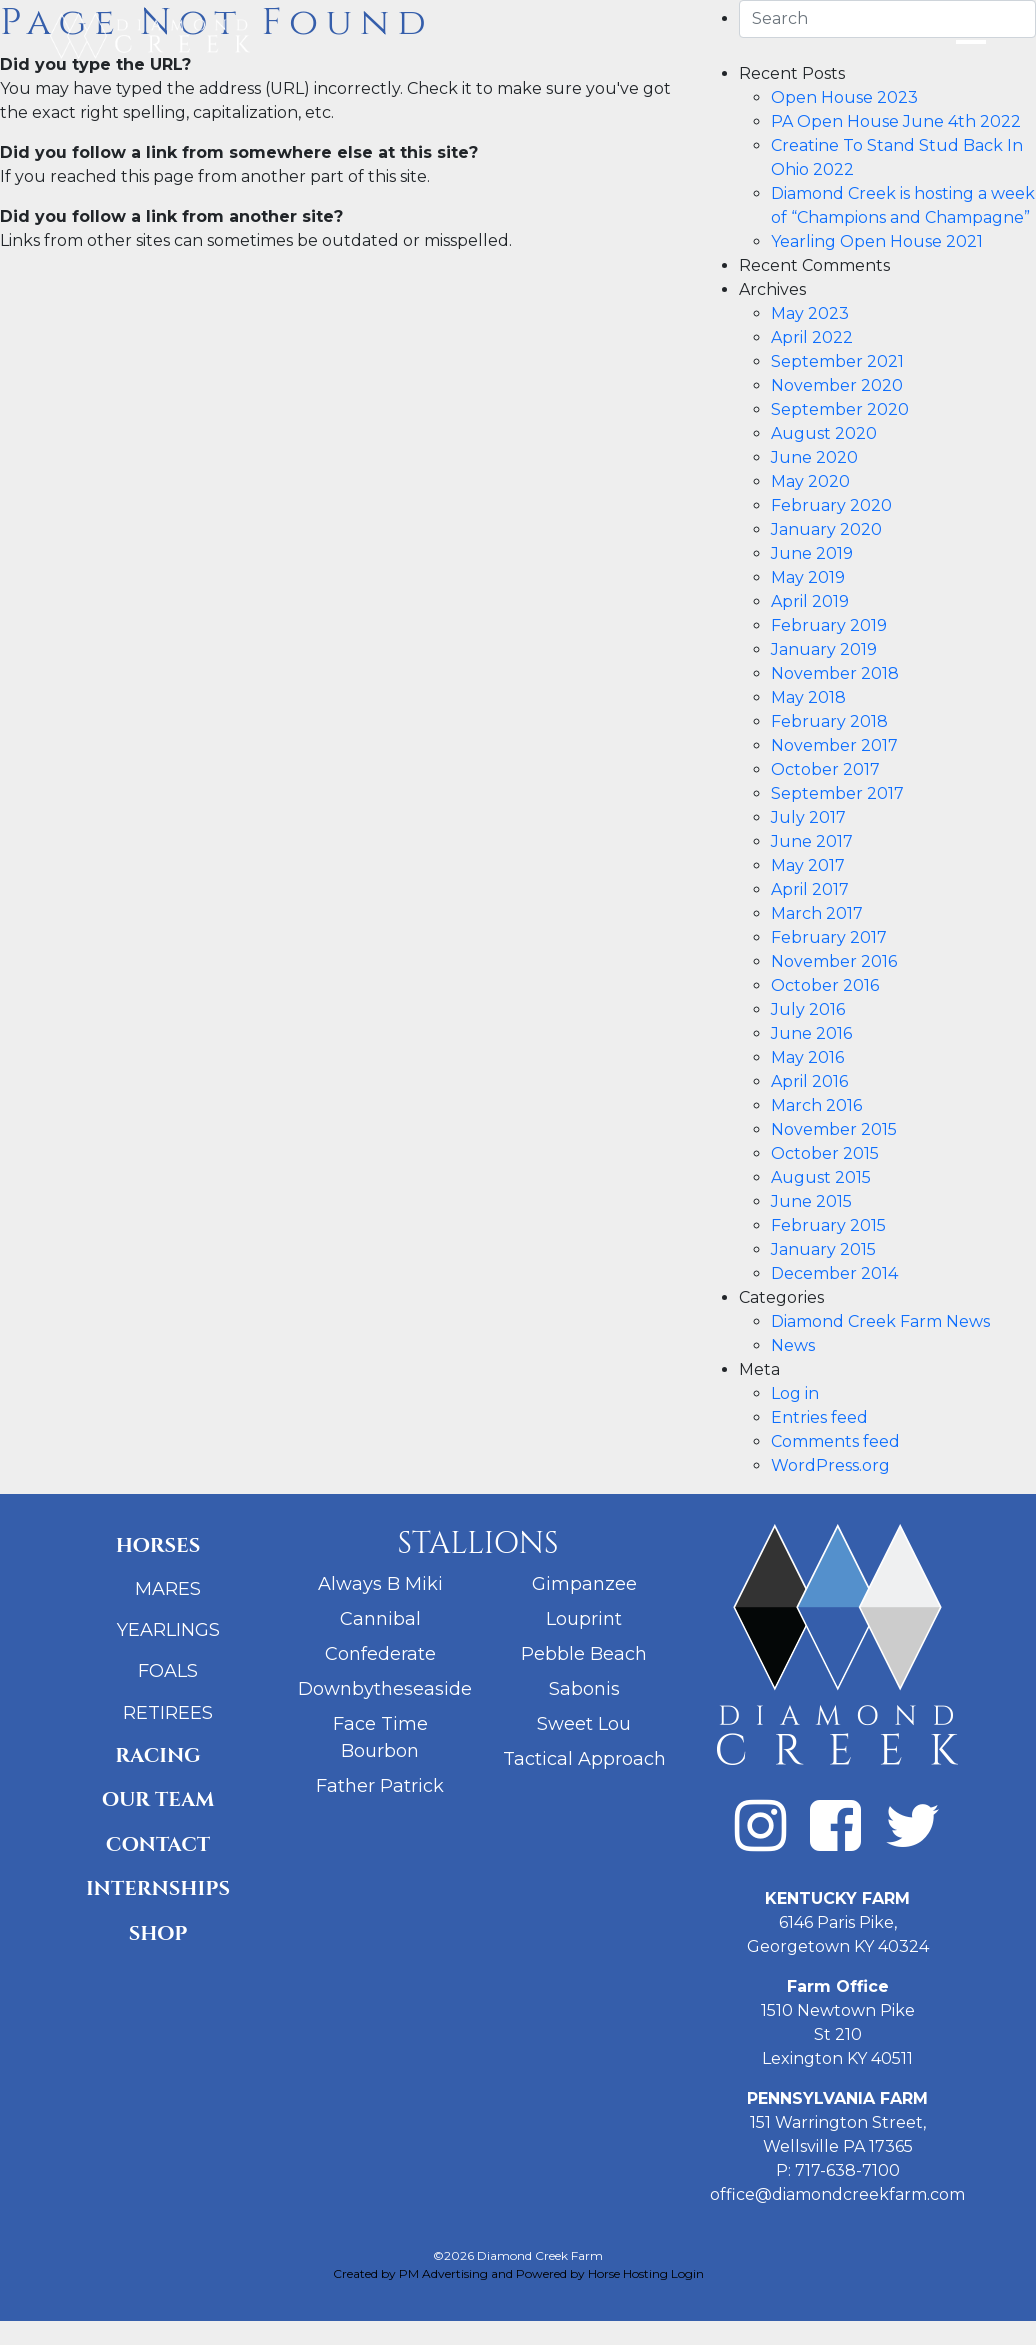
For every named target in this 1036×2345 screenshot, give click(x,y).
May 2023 (810, 313)
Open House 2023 (844, 97)
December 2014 (834, 1273)
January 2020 (826, 529)
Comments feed (835, 1441)
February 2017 (829, 937)
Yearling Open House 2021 (877, 241)
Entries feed (819, 1417)
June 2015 (811, 1201)
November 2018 (835, 673)
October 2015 (825, 1153)
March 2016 (816, 1105)
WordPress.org (830, 1465)
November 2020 (837, 385)
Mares (168, 1589)
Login (687, 2273)
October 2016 (825, 985)
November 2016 (834, 961)
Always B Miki (380, 1584)
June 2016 (811, 1033)
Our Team (158, 1799)
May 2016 (807, 1057)
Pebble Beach (584, 1654)
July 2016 (808, 1009)
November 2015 (834, 1129)
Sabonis (584, 1689)
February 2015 (828, 1225)
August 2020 (824, 433)
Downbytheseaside (385, 1689)
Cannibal (380, 1619)
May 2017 (808, 865)
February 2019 (829, 625)
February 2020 (831, 505)
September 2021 (837, 361)
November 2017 (834, 745)
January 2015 (823, 1249)
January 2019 (824, 649)
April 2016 (809, 1081)
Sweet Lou (584, 1724)
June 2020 (814, 457)
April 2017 (810, 889)
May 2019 (808, 577)
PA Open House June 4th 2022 (896, 121)
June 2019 (812, 553)
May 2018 (808, 697)
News (793, 1345)
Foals (168, 1671)
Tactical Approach (584, 1759)
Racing (157, 1755)
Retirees (168, 1713)
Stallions (477, 1543)
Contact (158, 1844)
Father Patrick (380, 1786)
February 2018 (829, 721)
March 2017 (817, 913)
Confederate (380, 1654)
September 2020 (840, 409)
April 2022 (812, 337)
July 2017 (808, 817)
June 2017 (812, 841)
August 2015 (821, 1177)
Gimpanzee (584, 1584)
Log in (795, 1393)
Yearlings (168, 1630)
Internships (158, 1888)
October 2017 (825, 769)
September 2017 (837, 793)
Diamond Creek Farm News (880, 1321)
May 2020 (810, 481)
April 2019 (810, 601)
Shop (158, 1933)
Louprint (584, 1619)
